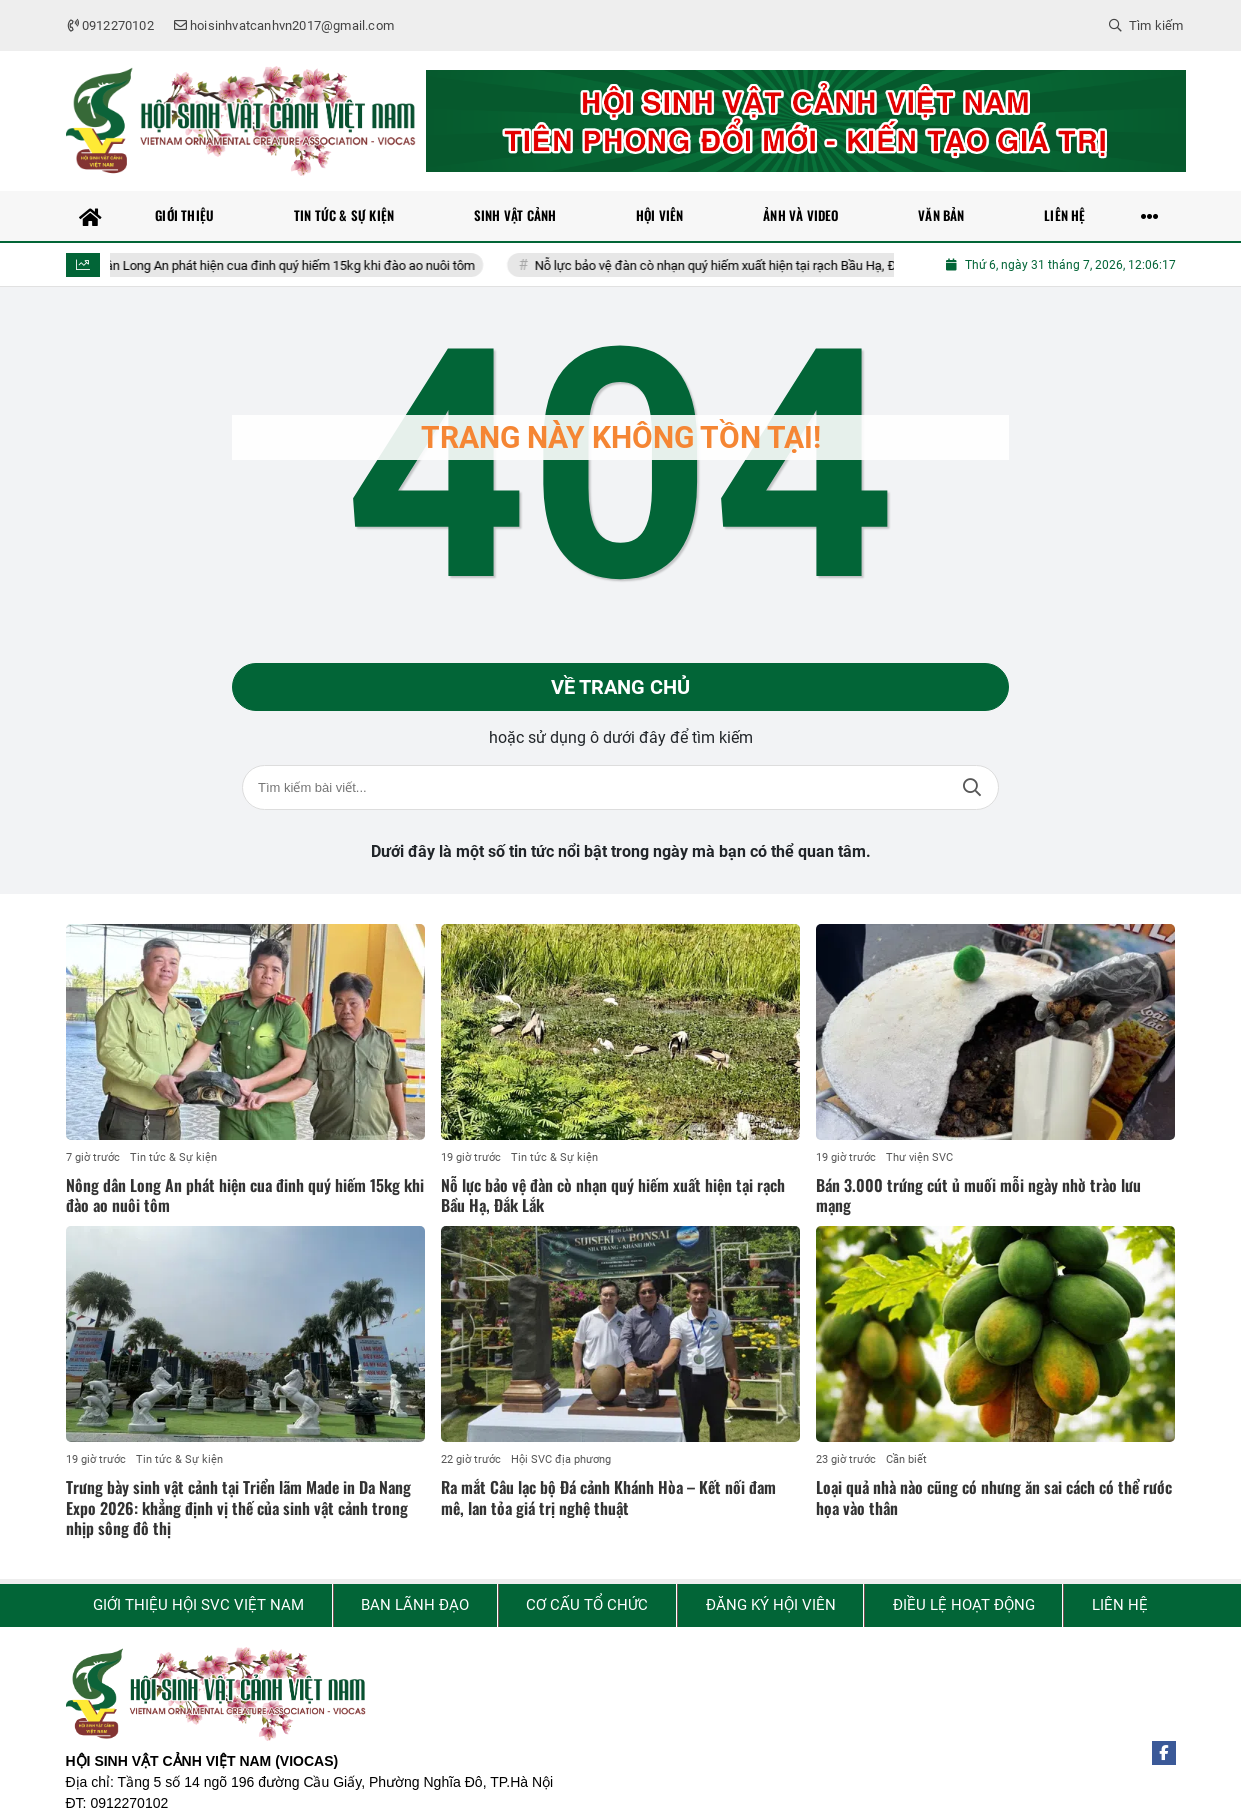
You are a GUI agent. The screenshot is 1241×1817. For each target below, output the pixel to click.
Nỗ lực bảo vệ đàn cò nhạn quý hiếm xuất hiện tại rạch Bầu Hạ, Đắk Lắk (753, 265)
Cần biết (906, 1459)
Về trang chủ (620, 687)
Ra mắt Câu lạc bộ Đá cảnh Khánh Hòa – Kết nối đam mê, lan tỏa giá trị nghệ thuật (608, 1497)
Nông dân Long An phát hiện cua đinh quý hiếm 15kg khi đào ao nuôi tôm (288, 265)
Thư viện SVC (919, 1157)
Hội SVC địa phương (561, 1459)
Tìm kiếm (972, 787)
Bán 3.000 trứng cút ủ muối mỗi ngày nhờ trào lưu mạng (978, 1195)
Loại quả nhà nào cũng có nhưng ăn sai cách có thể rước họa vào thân (994, 1497)
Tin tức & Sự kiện (173, 1157)
